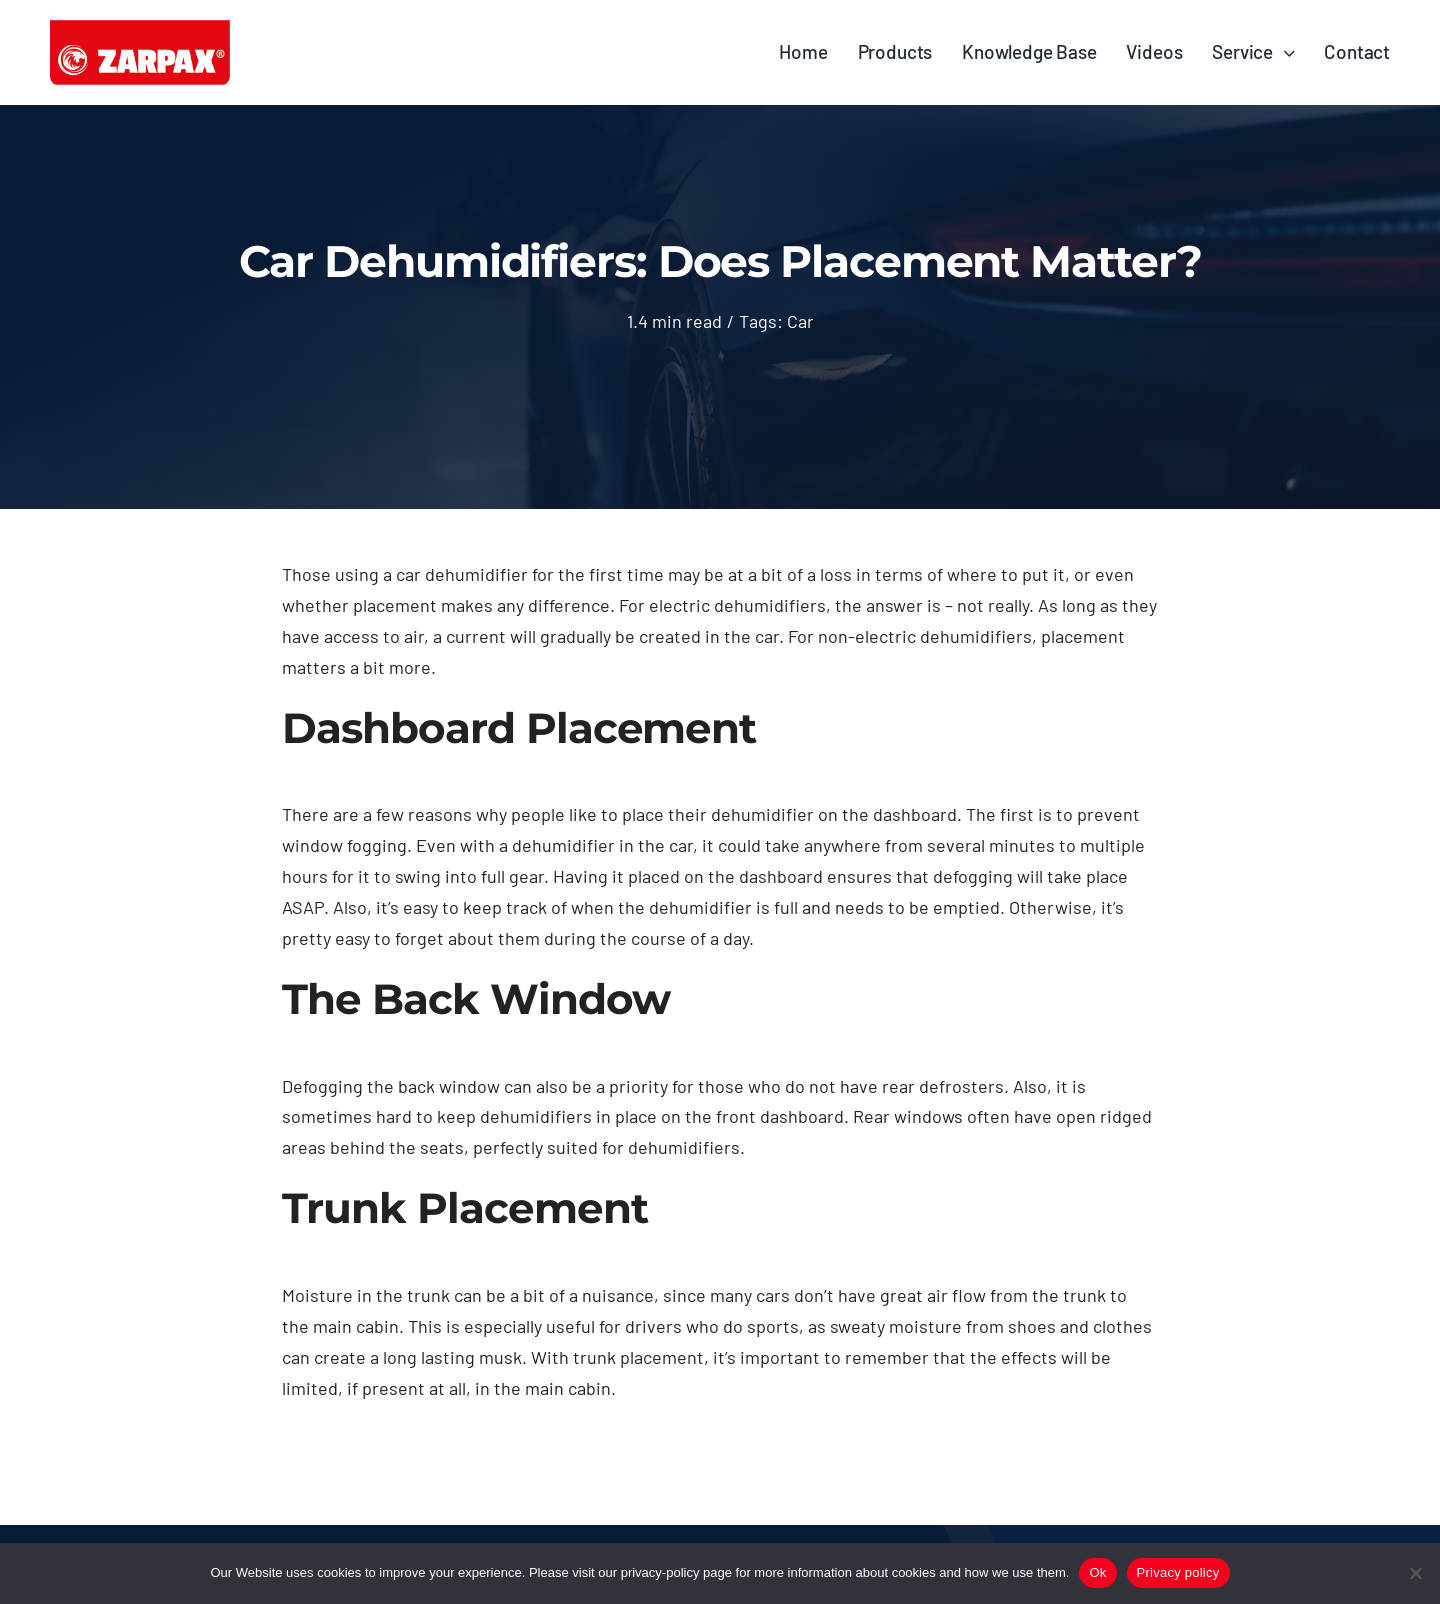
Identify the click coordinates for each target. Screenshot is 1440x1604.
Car (800, 321)
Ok (1097, 1572)
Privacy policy (1178, 1572)
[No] (1415, 1573)
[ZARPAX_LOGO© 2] (140, 29)
